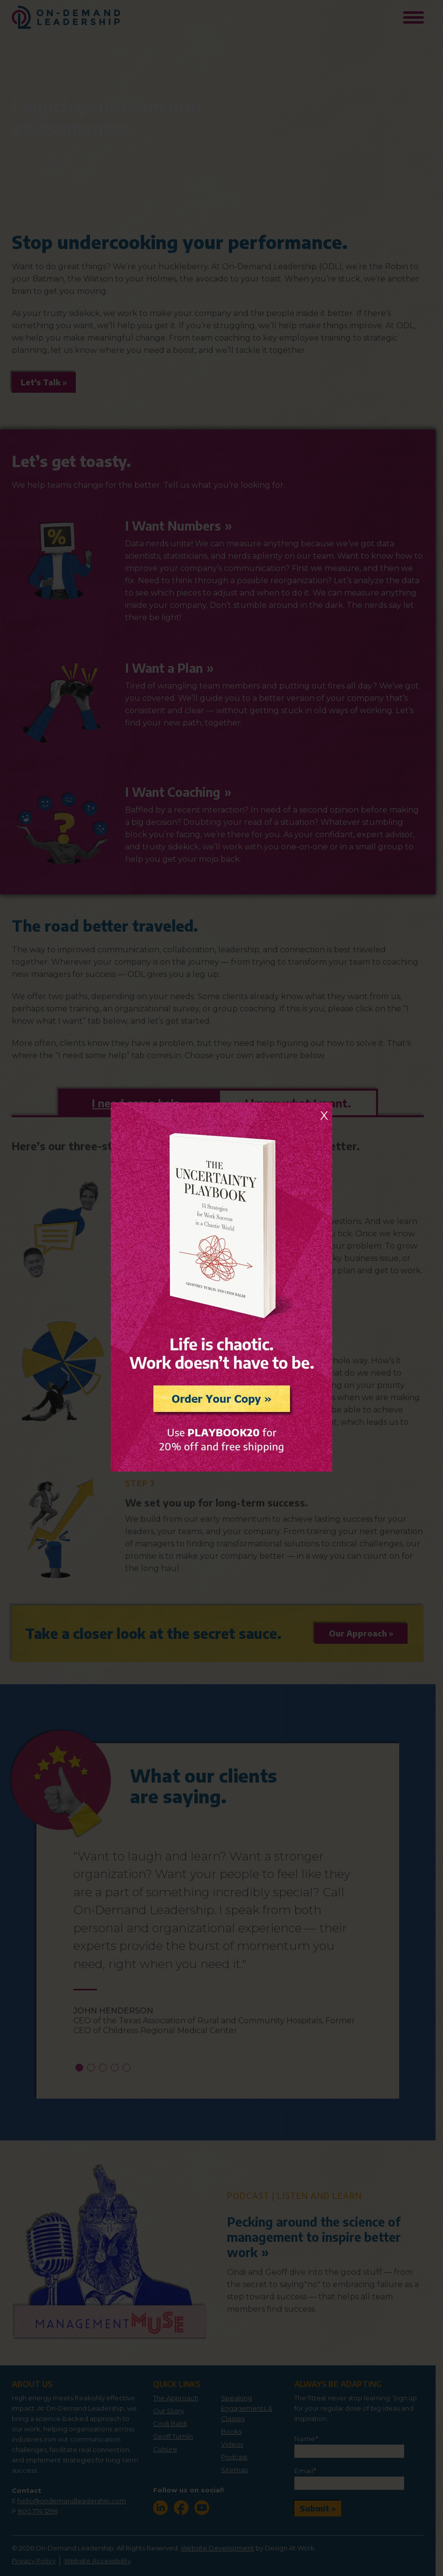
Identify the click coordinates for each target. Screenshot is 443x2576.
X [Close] (324, 1115)
